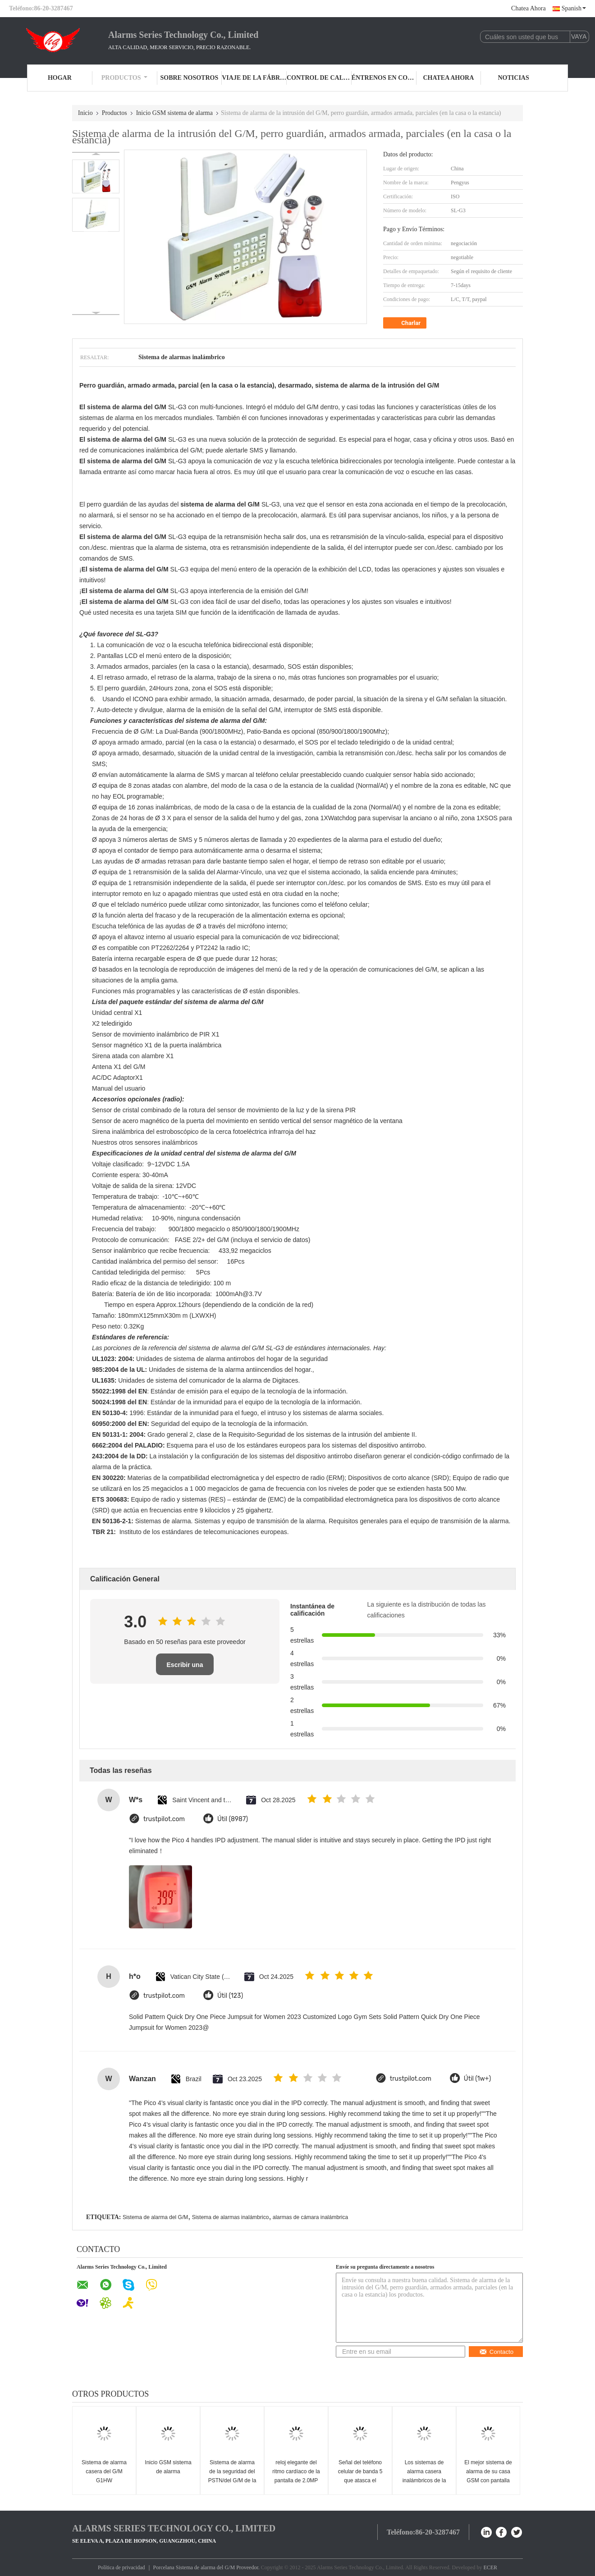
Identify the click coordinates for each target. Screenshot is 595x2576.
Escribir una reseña (185, 1668)
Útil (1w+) (477, 2079)
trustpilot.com (164, 1819)
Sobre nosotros (189, 77)
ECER (490, 2567)
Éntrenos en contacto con (384, 77)
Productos (124, 77)
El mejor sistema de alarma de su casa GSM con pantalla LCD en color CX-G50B (488, 2480)
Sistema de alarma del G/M (155, 2217)
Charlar (406, 323)
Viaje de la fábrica (254, 77)
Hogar (60, 77)
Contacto (496, 2351)
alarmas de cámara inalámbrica (310, 2217)
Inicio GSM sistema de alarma (174, 113)
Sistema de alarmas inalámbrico (230, 2217)
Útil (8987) (232, 1819)
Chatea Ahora (528, 8)
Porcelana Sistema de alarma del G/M (194, 2567)
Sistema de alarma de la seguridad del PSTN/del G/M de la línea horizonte (232, 2476)
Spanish (574, 8)
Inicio (85, 113)
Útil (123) (230, 1996)
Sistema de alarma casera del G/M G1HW (104, 2471)
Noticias (513, 77)
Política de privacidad (121, 2567)
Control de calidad (319, 77)
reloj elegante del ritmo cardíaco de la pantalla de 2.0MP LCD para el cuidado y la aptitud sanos (295, 2480)
